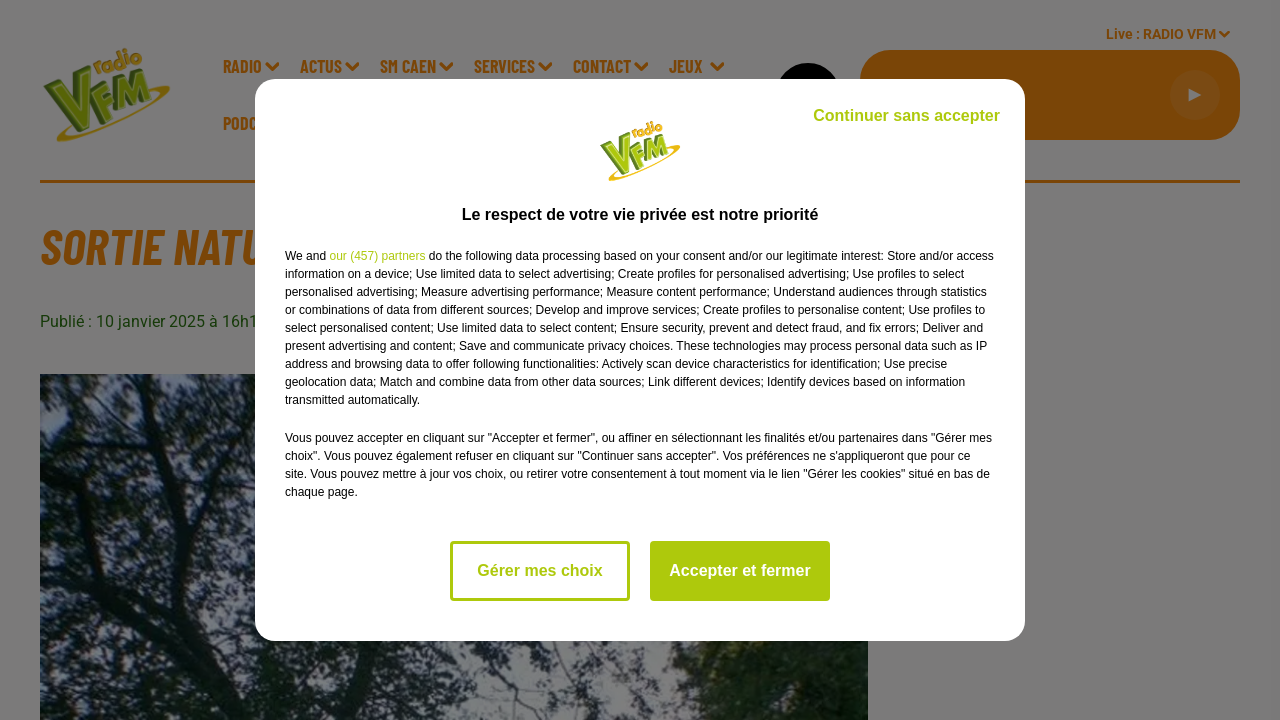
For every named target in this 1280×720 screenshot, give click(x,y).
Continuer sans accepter (906, 115)
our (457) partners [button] (377, 256)
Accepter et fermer (739, 570)
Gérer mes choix (539, 570)
